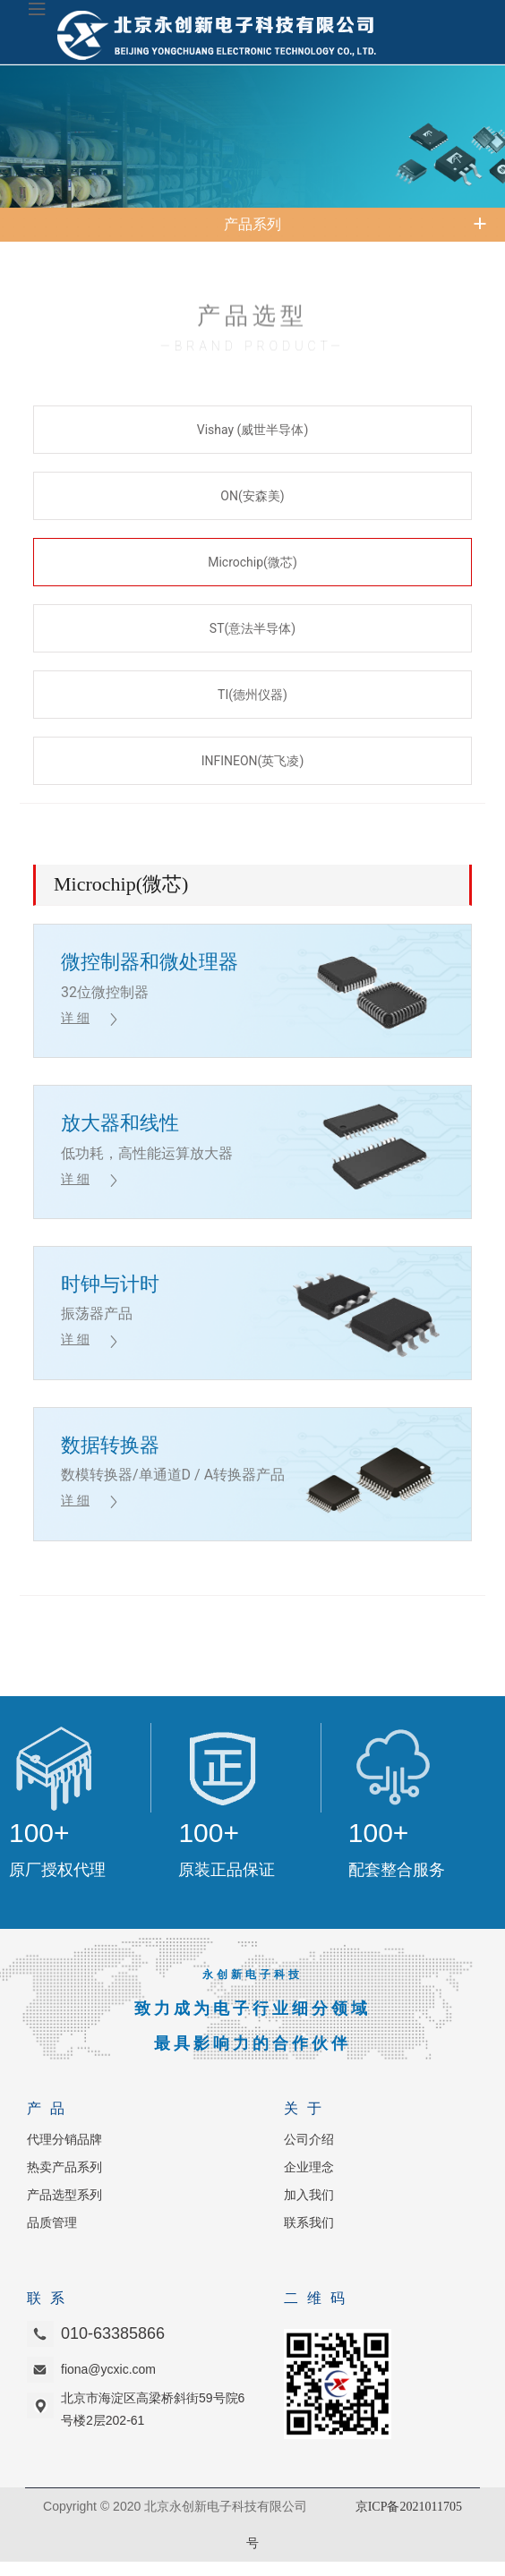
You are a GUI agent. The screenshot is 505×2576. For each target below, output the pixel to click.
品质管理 (52, 2223)
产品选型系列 (64, 2195)
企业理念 (309, 2167)
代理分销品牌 (64, 2139)
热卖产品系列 (64, 2167)
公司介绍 (309, 2139)
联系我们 (309, 2223)
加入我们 (309, 2195)
